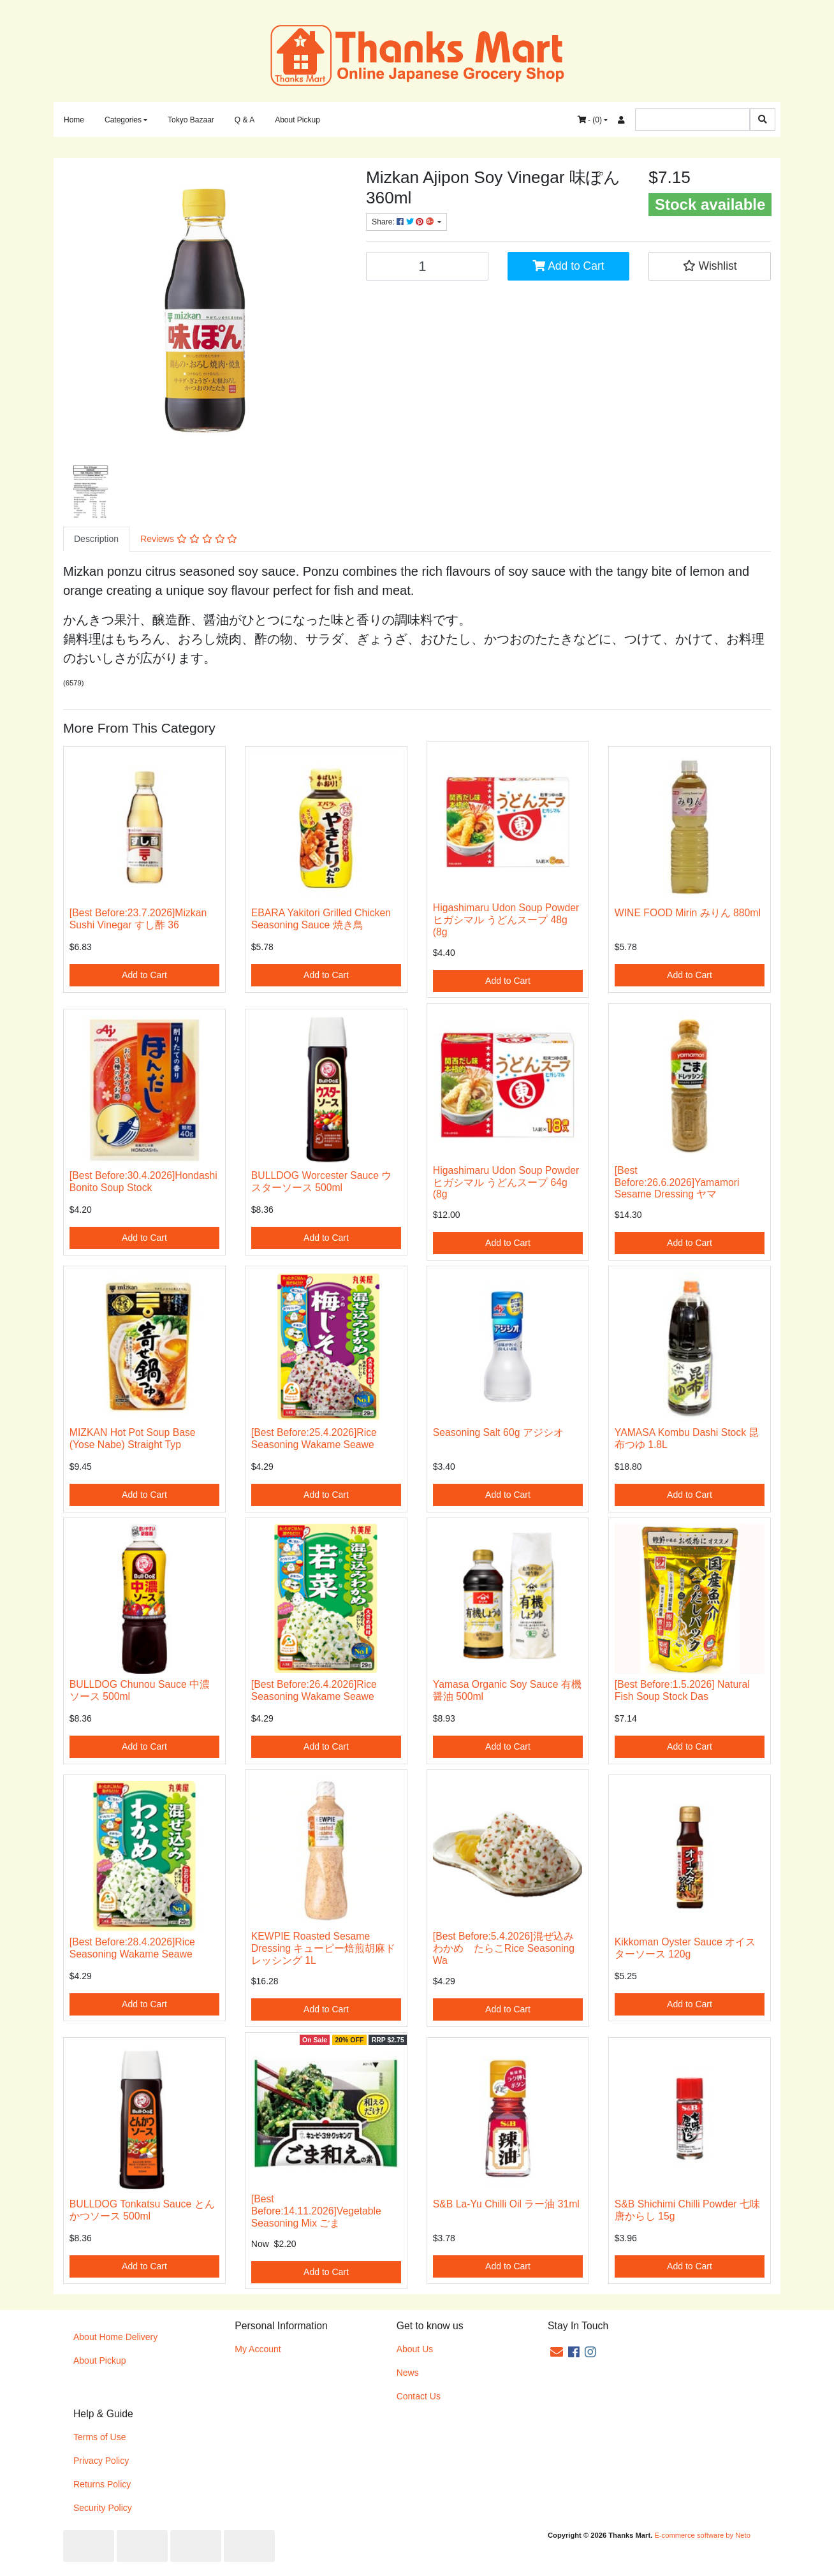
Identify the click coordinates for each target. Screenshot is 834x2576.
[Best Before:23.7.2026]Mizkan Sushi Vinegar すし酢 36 (138, 918)
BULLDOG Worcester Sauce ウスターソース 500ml (321, 1181)
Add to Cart (568, 266)
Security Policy (102, 2508)
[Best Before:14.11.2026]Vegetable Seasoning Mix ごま (316, 2210)
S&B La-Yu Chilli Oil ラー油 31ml (506, 2204)
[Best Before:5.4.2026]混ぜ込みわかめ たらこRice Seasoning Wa (503, 1948)
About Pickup (297, 119)
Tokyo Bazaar (191, 119)
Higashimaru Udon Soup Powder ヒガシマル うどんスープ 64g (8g (506, 1182)
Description (96, 539)
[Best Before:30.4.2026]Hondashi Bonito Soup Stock (143, 1181)
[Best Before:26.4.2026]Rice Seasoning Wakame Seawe (314, 1690)
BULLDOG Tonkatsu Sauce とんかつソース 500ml (142, 2210)
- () (590, 119)
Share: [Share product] (403, 221)
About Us (415, 2349)
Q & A (244, 119)
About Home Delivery (115, 2337)
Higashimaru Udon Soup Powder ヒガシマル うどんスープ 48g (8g (506, 919)
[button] (709, 266)
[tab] (96, 539)
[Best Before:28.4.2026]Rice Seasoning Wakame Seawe (132, 1947)
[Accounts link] (621, 120)
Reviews (188, 539)
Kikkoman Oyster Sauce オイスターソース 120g (685, 1947)
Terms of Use (99, 2437)
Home (74, 119)
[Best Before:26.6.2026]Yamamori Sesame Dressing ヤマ (677, 1182)
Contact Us (419, 2396)
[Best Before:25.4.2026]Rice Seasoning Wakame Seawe (314, 1438)
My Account (258, 2349)
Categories (123, 119)
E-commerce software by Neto (702, 2535)
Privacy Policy (101, 2460)
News (408, 2372)
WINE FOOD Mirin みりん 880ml (688, 912)
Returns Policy (102, 2484)
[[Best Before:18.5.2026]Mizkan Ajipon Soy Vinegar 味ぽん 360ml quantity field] (427, 266)
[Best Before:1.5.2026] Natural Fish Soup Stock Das (682, 1690)
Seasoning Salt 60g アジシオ (498, 1432)
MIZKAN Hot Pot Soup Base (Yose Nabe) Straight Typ (133, 1438)
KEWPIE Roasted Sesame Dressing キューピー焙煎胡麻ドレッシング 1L (323, 1948)
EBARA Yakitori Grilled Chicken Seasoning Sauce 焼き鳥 (321, 918)
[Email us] (556, 2352)
